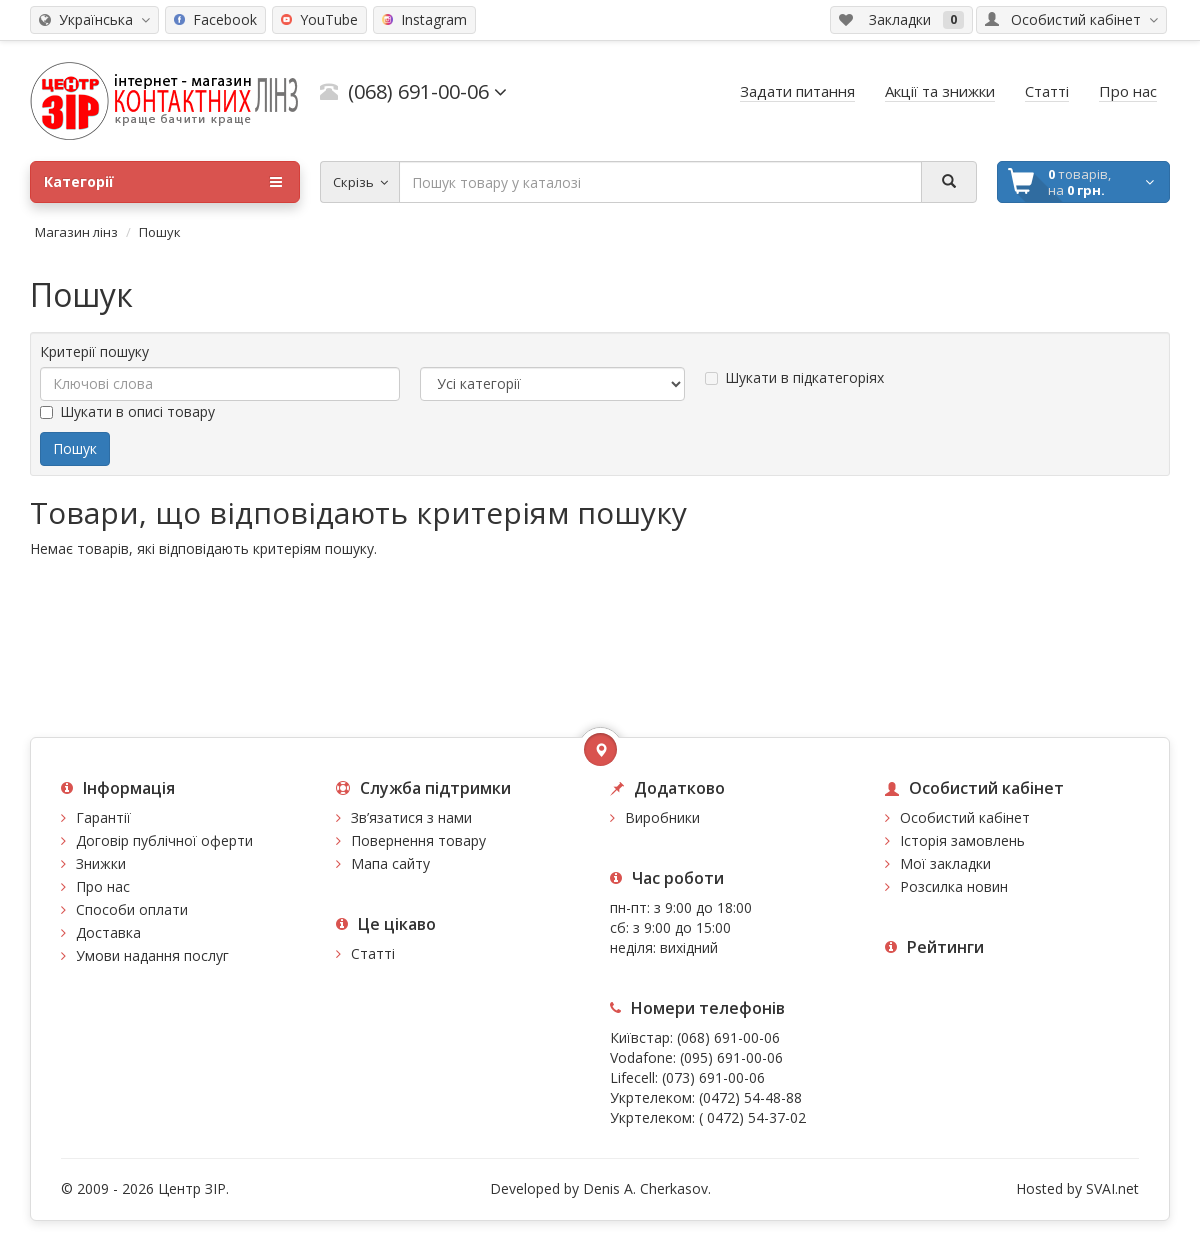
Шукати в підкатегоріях (794, 377)
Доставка (108, 932)
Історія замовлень (962, 840)
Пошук (160, 232)
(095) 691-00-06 (731, 1057)
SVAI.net (1112, 1188)
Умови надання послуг (152, 955)
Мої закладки (945, 863)
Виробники (662, 817)
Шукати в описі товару (127, 411)
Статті (373, 953)
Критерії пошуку (94, 351)
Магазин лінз (76, 232)
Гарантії (103, 817)
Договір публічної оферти (164, 840)
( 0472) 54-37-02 (752, 1117)
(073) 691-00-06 (713, 1077)
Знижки (101, 863)
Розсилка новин (954, 886)
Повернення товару (418, 840)
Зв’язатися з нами (411, 817)
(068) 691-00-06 (728, 1037)
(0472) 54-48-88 (750, 1097)
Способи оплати (132, 909)
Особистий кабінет (965, 817)
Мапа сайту (390, 863)
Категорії (163, 182)
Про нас (103, 886)
